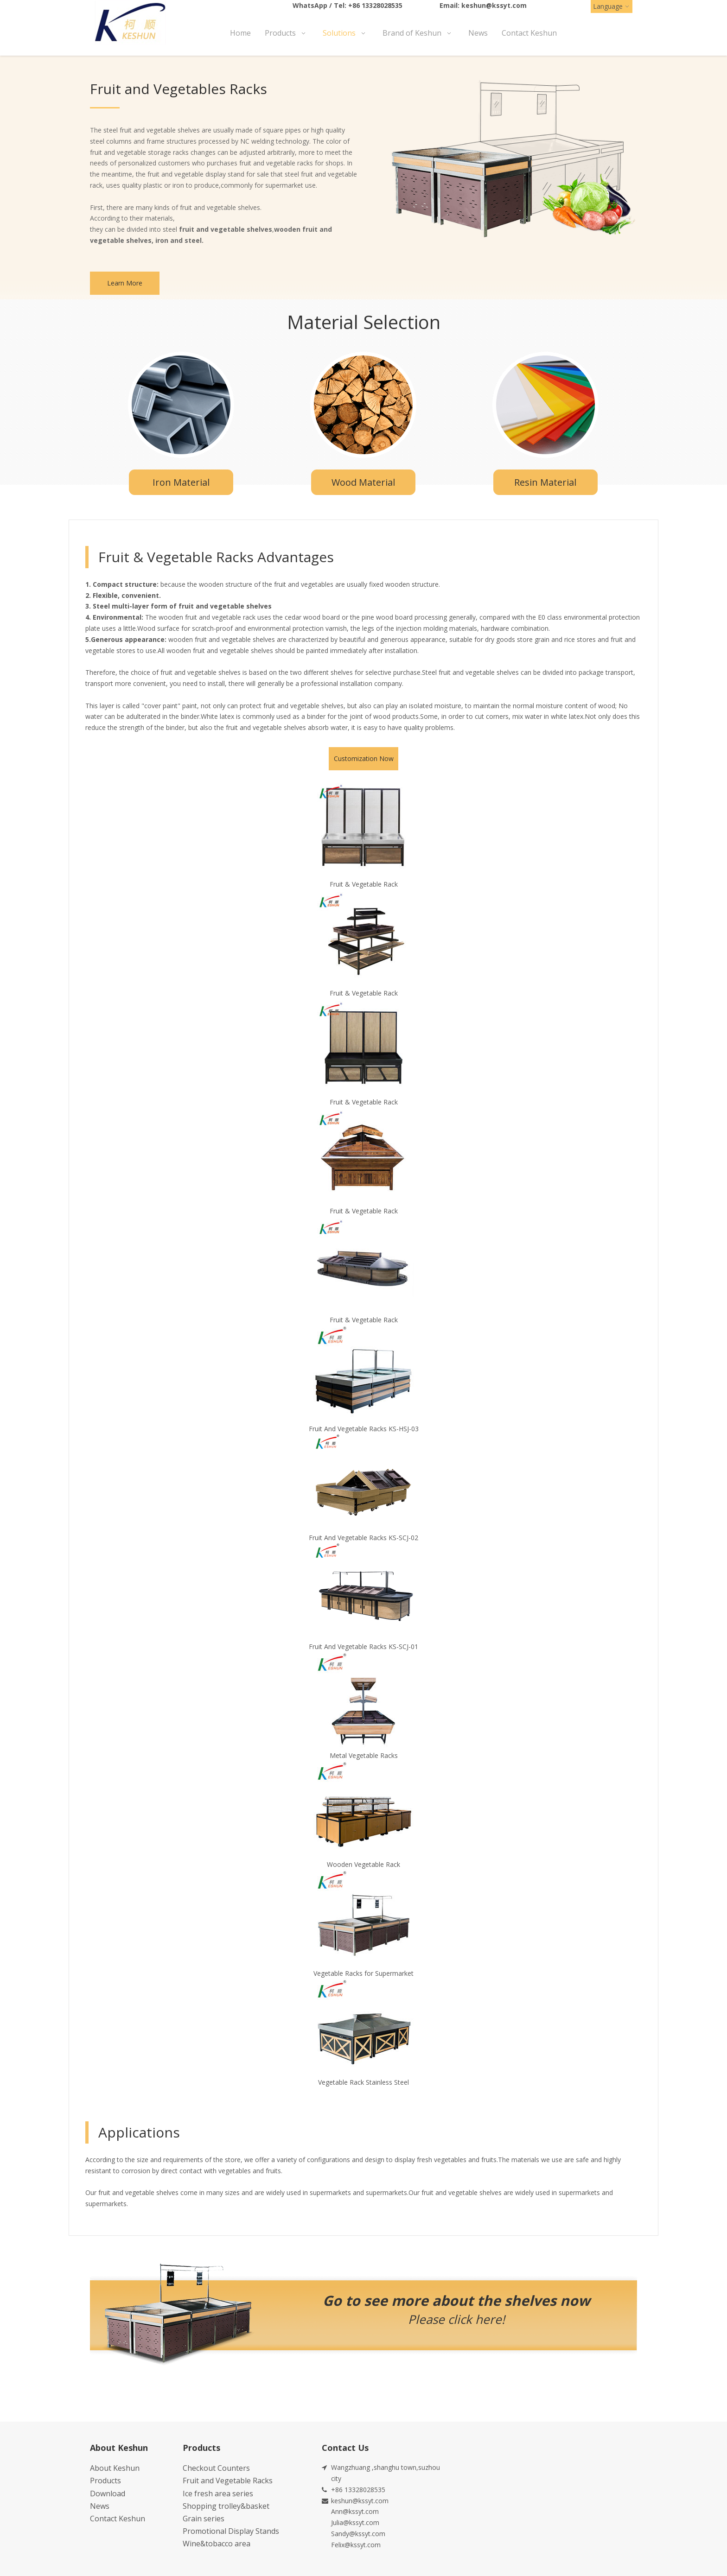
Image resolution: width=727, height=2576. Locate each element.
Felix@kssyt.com (356, 2544)
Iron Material (181, 482)
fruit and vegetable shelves (225, 229)
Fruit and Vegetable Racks (228, 2480)
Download (107, 2493)
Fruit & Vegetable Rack (364, 884)
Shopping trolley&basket (226, 2506)
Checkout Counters (216, 2468)
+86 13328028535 (375, 5)
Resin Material (545, 482)
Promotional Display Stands (231, 2531)
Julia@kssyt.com (355, 2522)
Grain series (203, 2518)
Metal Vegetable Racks (364, 1755)
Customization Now (364, 758)
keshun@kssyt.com (494, 5)
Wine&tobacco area (216, 2543)
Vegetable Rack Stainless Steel (363, 2082)
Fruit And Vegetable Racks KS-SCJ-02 (363, 1537)
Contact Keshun (117, 2518)
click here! (476, 2319)
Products (105, 2480)
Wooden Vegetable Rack (363, 1864)
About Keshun (115, 2468)
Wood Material (363, 482)
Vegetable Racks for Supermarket (363, 1973)
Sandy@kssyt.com (358, 2533)
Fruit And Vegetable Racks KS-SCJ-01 (363, 1646)
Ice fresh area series (218, 2493)
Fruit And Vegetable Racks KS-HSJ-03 (364, 1428)
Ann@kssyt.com (355, 2511)
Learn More (124, 283)
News (99, 2506)
